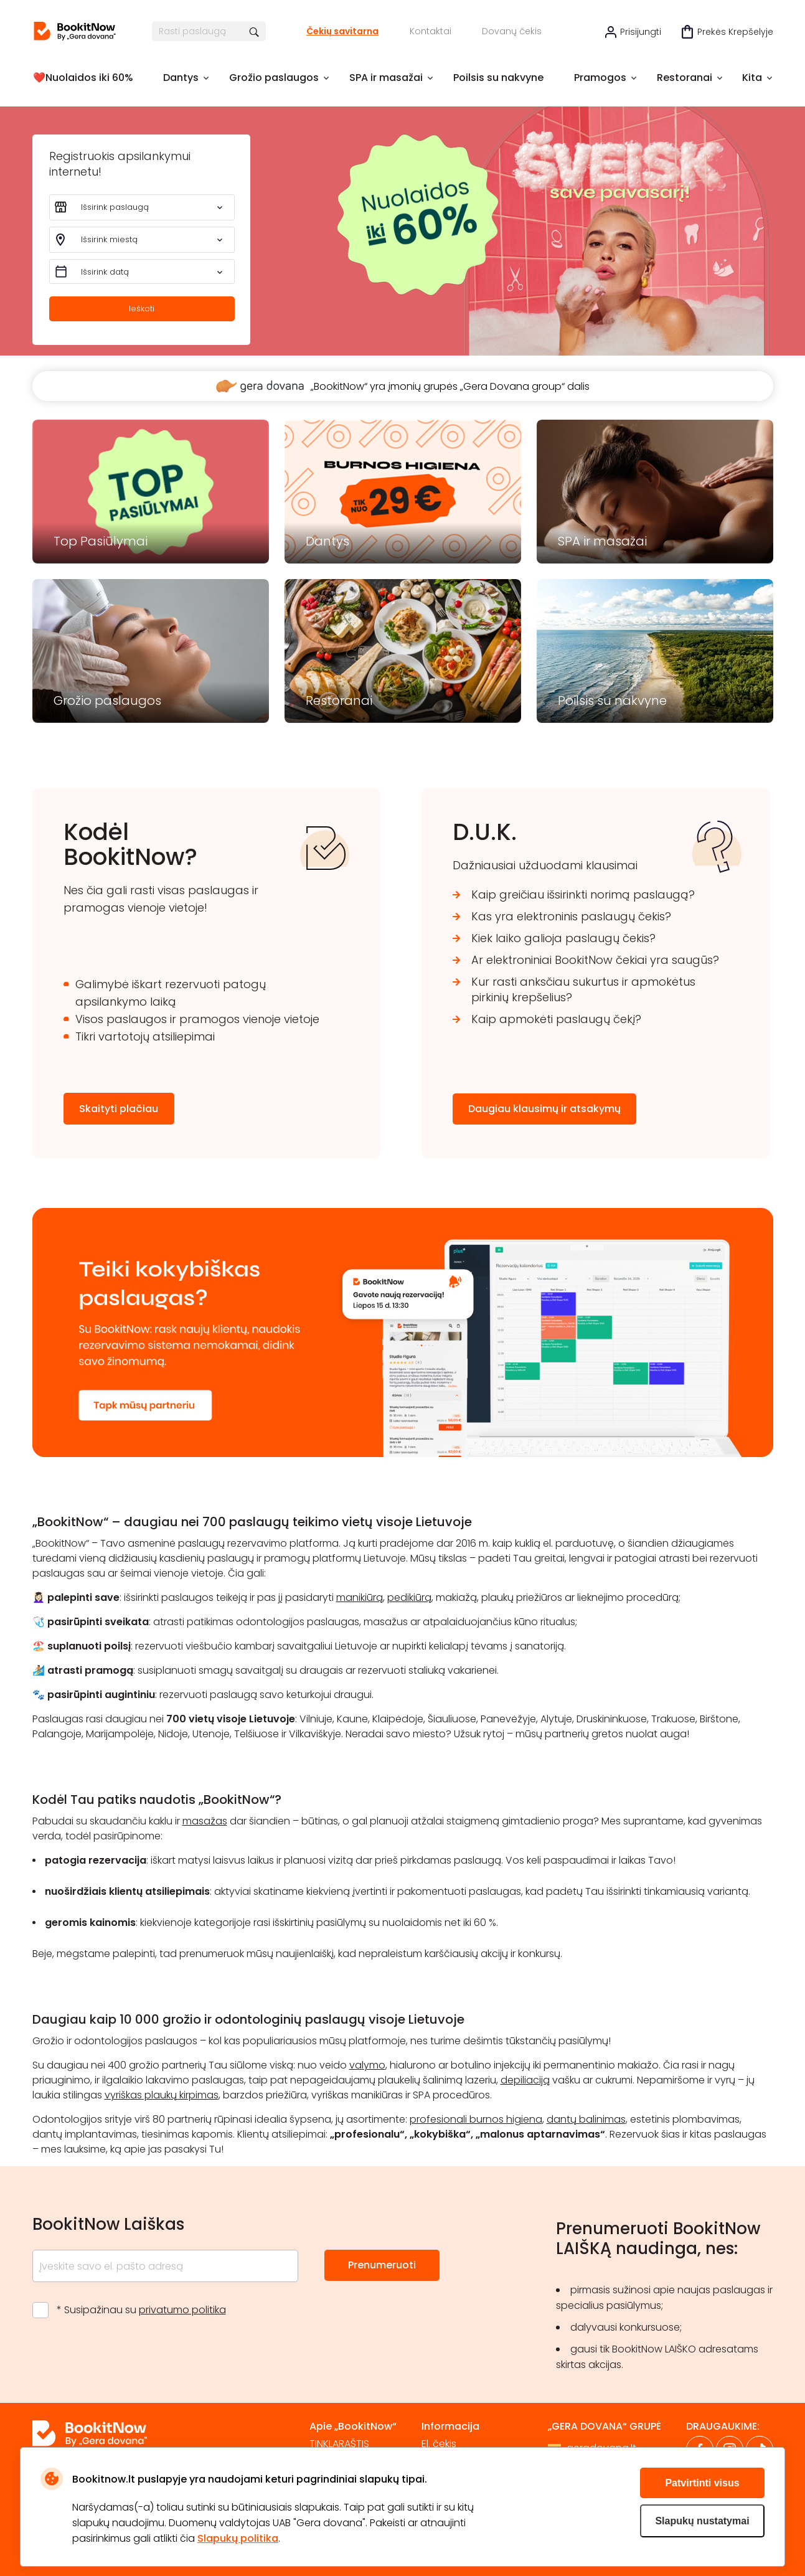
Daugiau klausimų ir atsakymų (544, 1109)
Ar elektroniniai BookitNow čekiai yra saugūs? (595, 960)
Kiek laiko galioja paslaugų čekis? (563, 938)
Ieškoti (141, 308)
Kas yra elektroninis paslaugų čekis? (571, 916)
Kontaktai (430, 31)
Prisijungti (640, 32)
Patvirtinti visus (702, 2483)
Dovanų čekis (512, 31)
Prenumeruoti (382, 2265)
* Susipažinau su (141, 2310)
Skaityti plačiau (118, 1109)
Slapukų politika (237, 2538)
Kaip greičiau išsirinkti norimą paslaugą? (583, 894)
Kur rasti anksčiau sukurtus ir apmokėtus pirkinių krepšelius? (583, 989)
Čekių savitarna (342, 31)
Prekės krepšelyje (735, 32)
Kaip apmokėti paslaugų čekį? (556, 1019)
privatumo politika (182, 2310)
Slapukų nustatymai (702, 2521)
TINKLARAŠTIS (339, 2444)
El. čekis (438, 2444)
